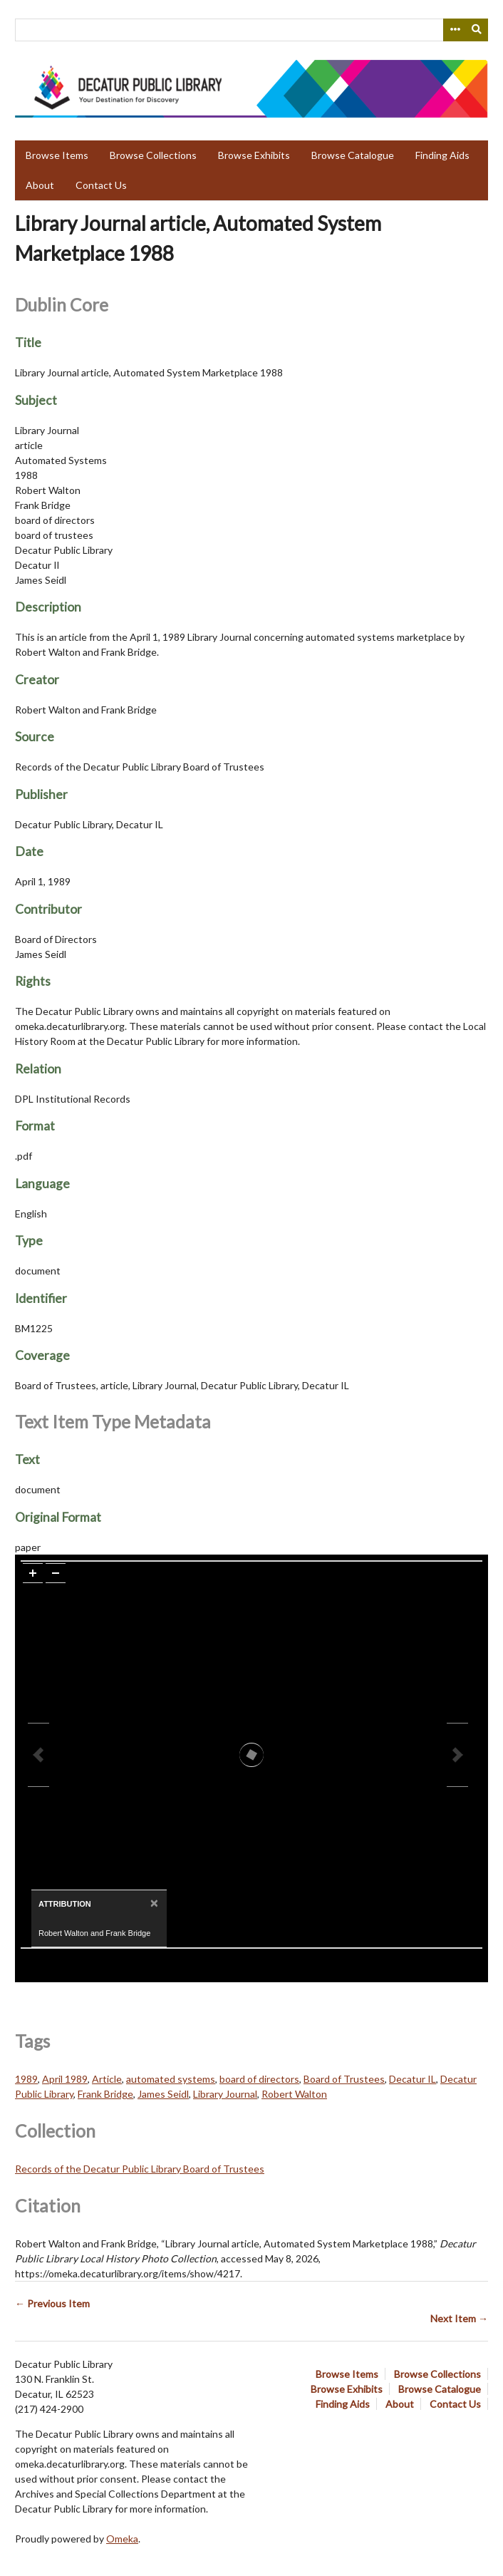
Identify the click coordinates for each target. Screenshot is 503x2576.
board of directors (259, 2079)
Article (107, 2079)
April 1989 (65, 2079)
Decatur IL (412, 2079)
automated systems (170, 2079)
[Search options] (454, 30)
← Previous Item (52, 2303)
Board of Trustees (344, 2079)
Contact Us (101, 185)
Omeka (122, 2539)
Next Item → (459, 2318)
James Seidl (163, 2094)
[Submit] (477, 30)
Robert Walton (294, 2094)
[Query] (251, 30)
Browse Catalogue (352, 155)
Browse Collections (153, 155)
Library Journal (225, 2094)
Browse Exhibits (254, 155)
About (40, 185)
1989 (26, 2079)
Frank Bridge (105, 2094)
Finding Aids (442, 155)
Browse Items (57, 155)
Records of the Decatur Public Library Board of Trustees (139, 2169)
